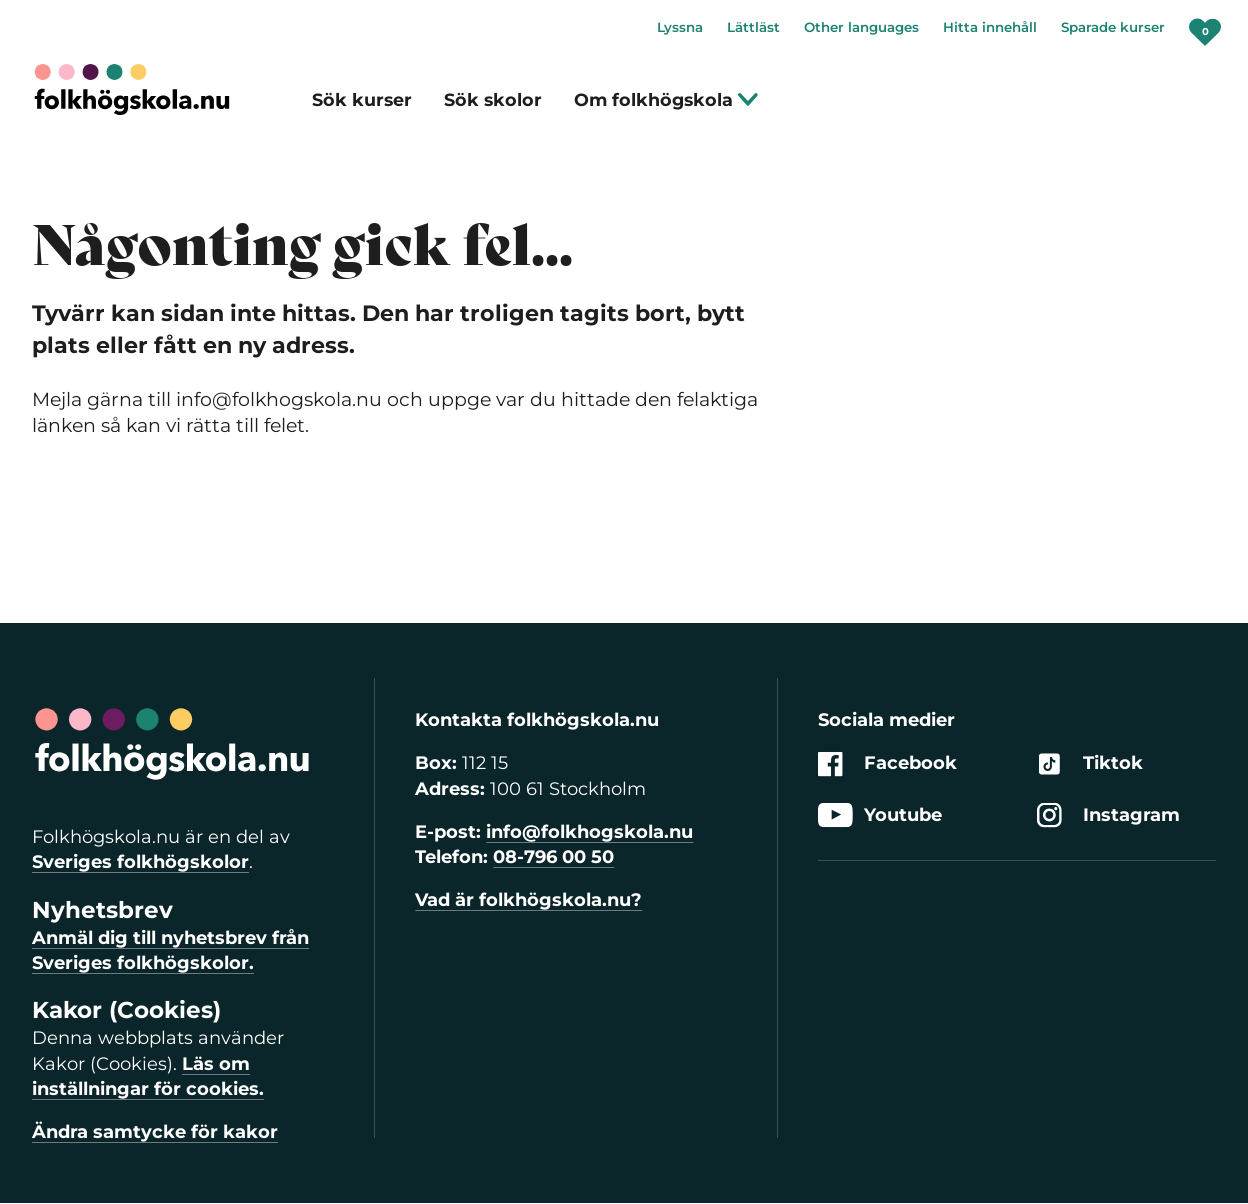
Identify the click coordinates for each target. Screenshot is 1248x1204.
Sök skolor (493, 99)
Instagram (1108, 815)
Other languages (861, 27)
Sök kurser (362, 99)
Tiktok (1090, 764)
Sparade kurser (1113, 27)
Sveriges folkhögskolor (140, 862)
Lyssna (680, 27)
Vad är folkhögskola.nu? (528, 900)
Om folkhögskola (666, 99)
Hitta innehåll (990, 27)
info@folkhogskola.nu (589, 832)
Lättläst (753, 27)
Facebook (887, 764)
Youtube (880, 815)
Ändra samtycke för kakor (155, 1132)
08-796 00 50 (553, 857)
